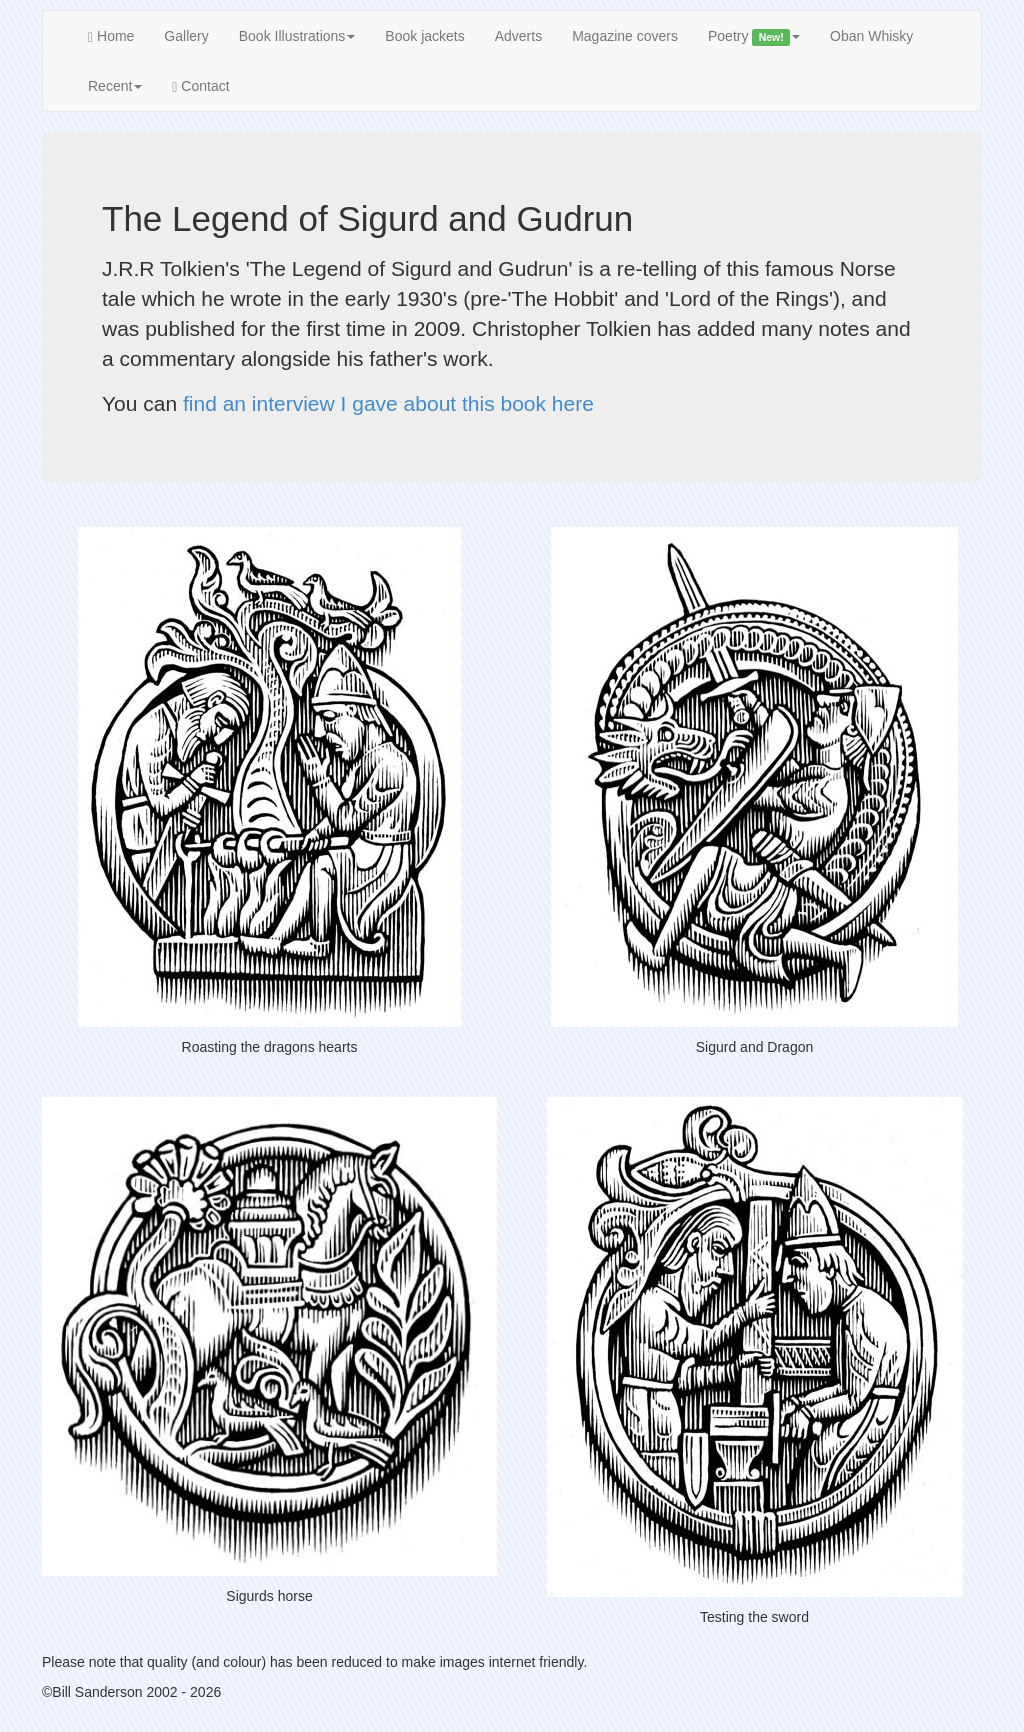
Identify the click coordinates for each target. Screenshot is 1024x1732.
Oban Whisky (871, 36)
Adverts (518, 36)
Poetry (754, 37)
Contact (200, 86)
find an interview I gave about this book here (388, 403)
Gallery (186, 36)
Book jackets (424, 36)
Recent (115, 86)
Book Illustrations (297, 36)
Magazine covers (625, 36)
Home (111, 36)
